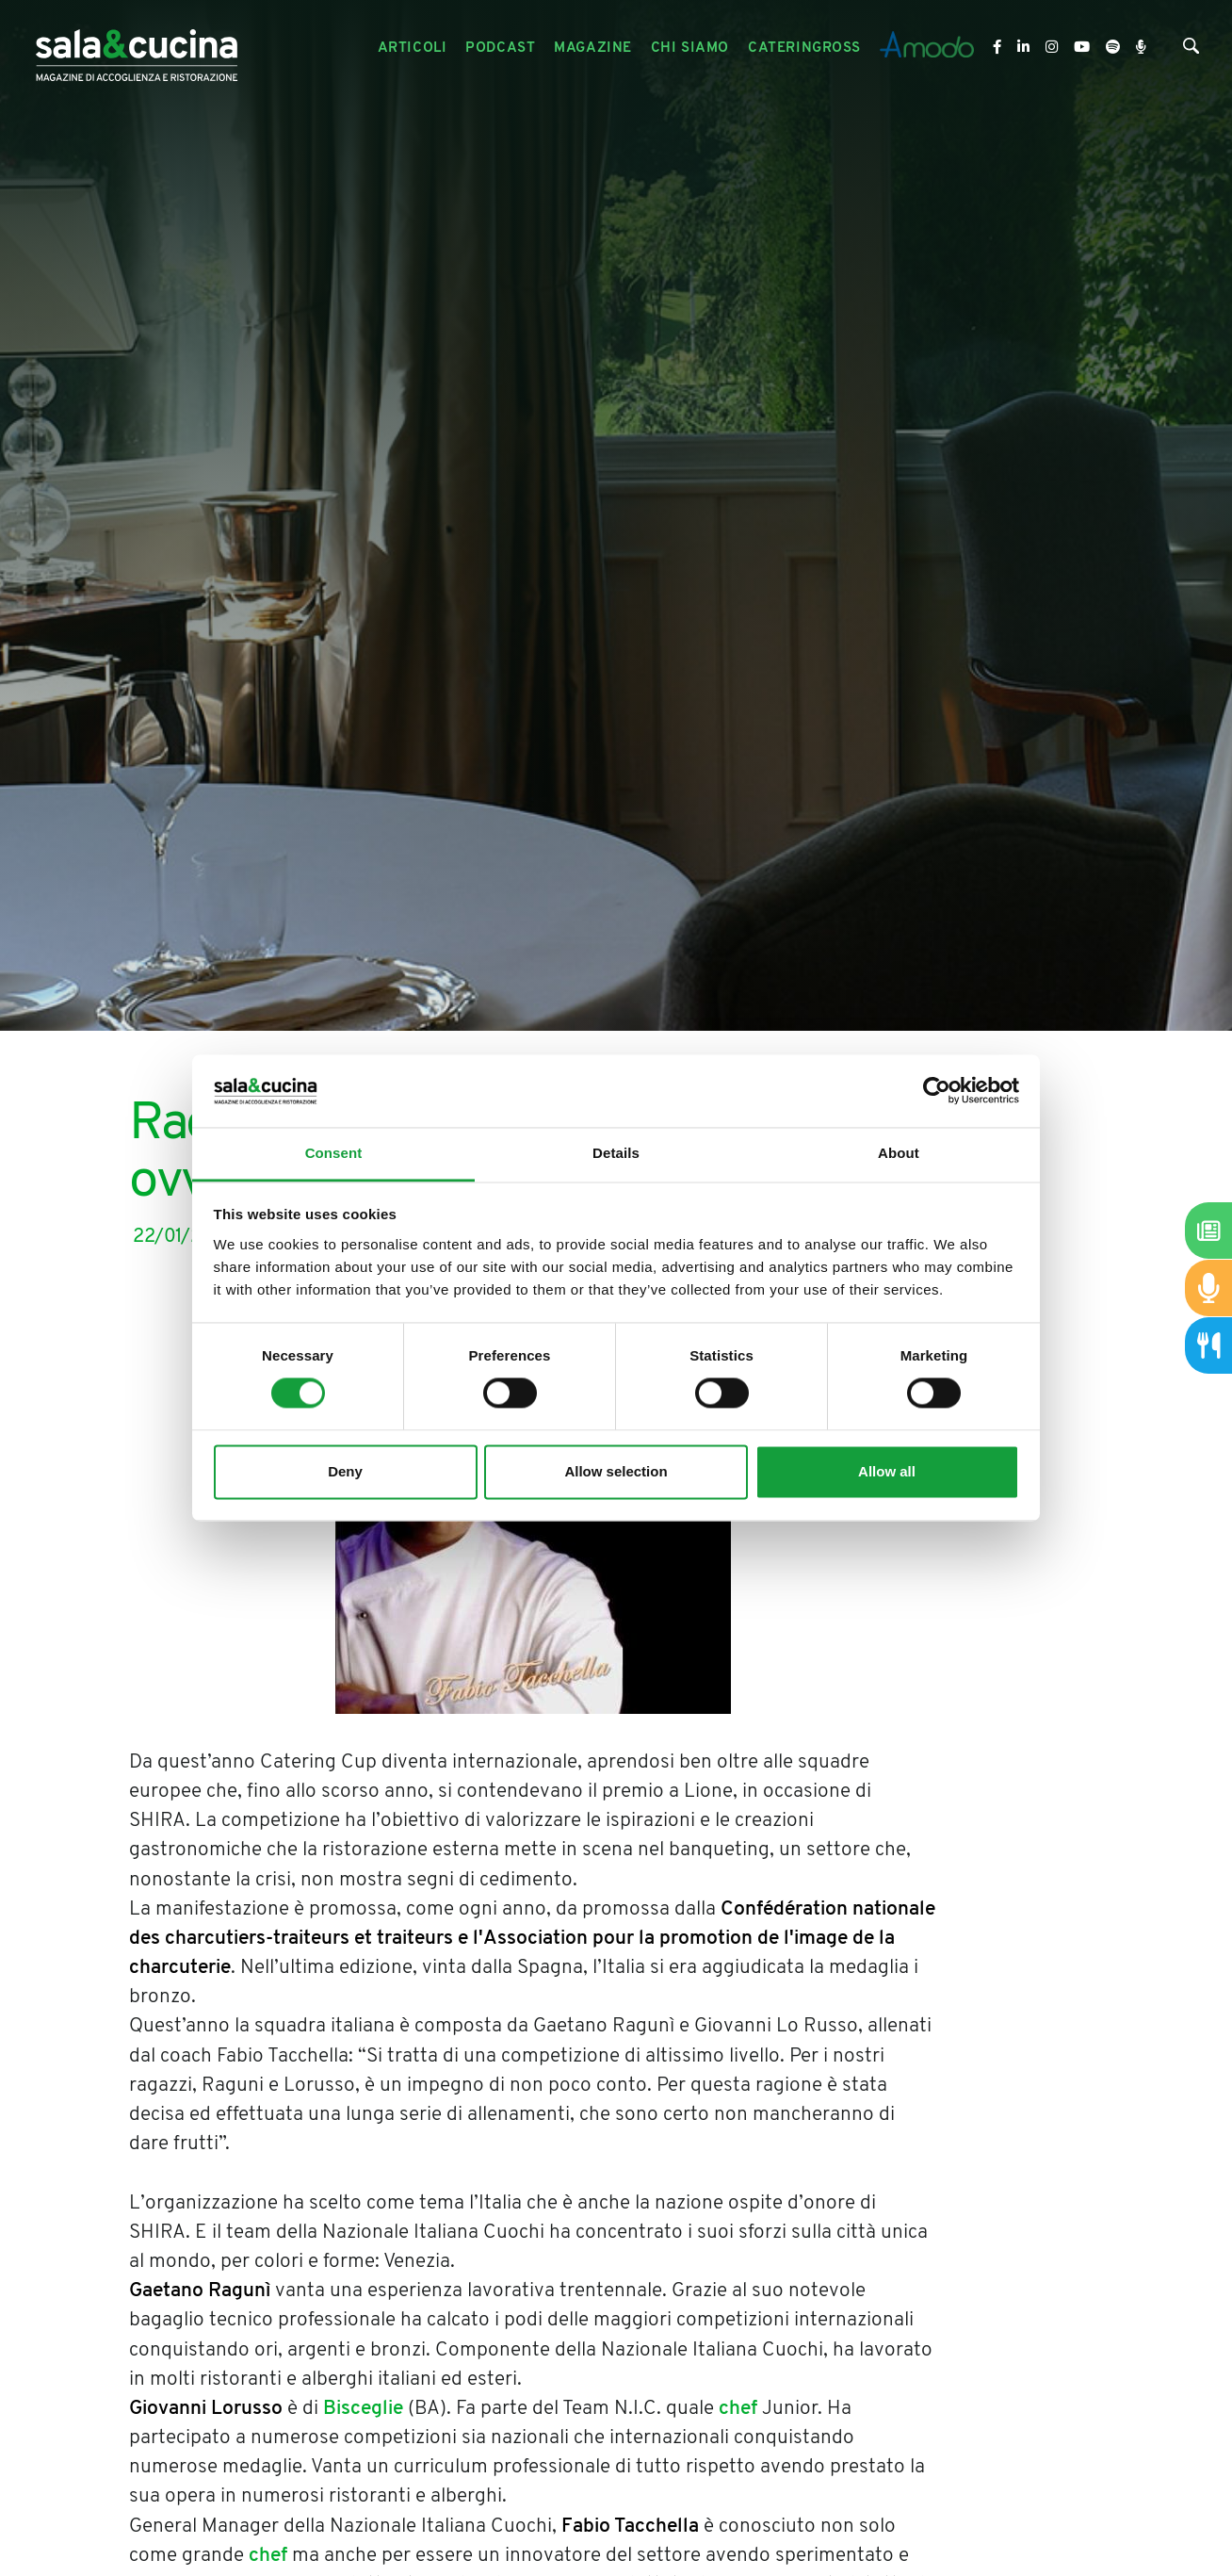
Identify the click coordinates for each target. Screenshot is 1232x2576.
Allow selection (615, 1471)
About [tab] (898, 1153)
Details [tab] (616, 1153)
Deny (345, 1471)
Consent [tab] (334, 1153)
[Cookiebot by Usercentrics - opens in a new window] (936, 1091)
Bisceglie (363, 2409)
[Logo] (136, 48)
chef (738, 2409)
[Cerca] (1191, 50)
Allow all (887, 1471)
